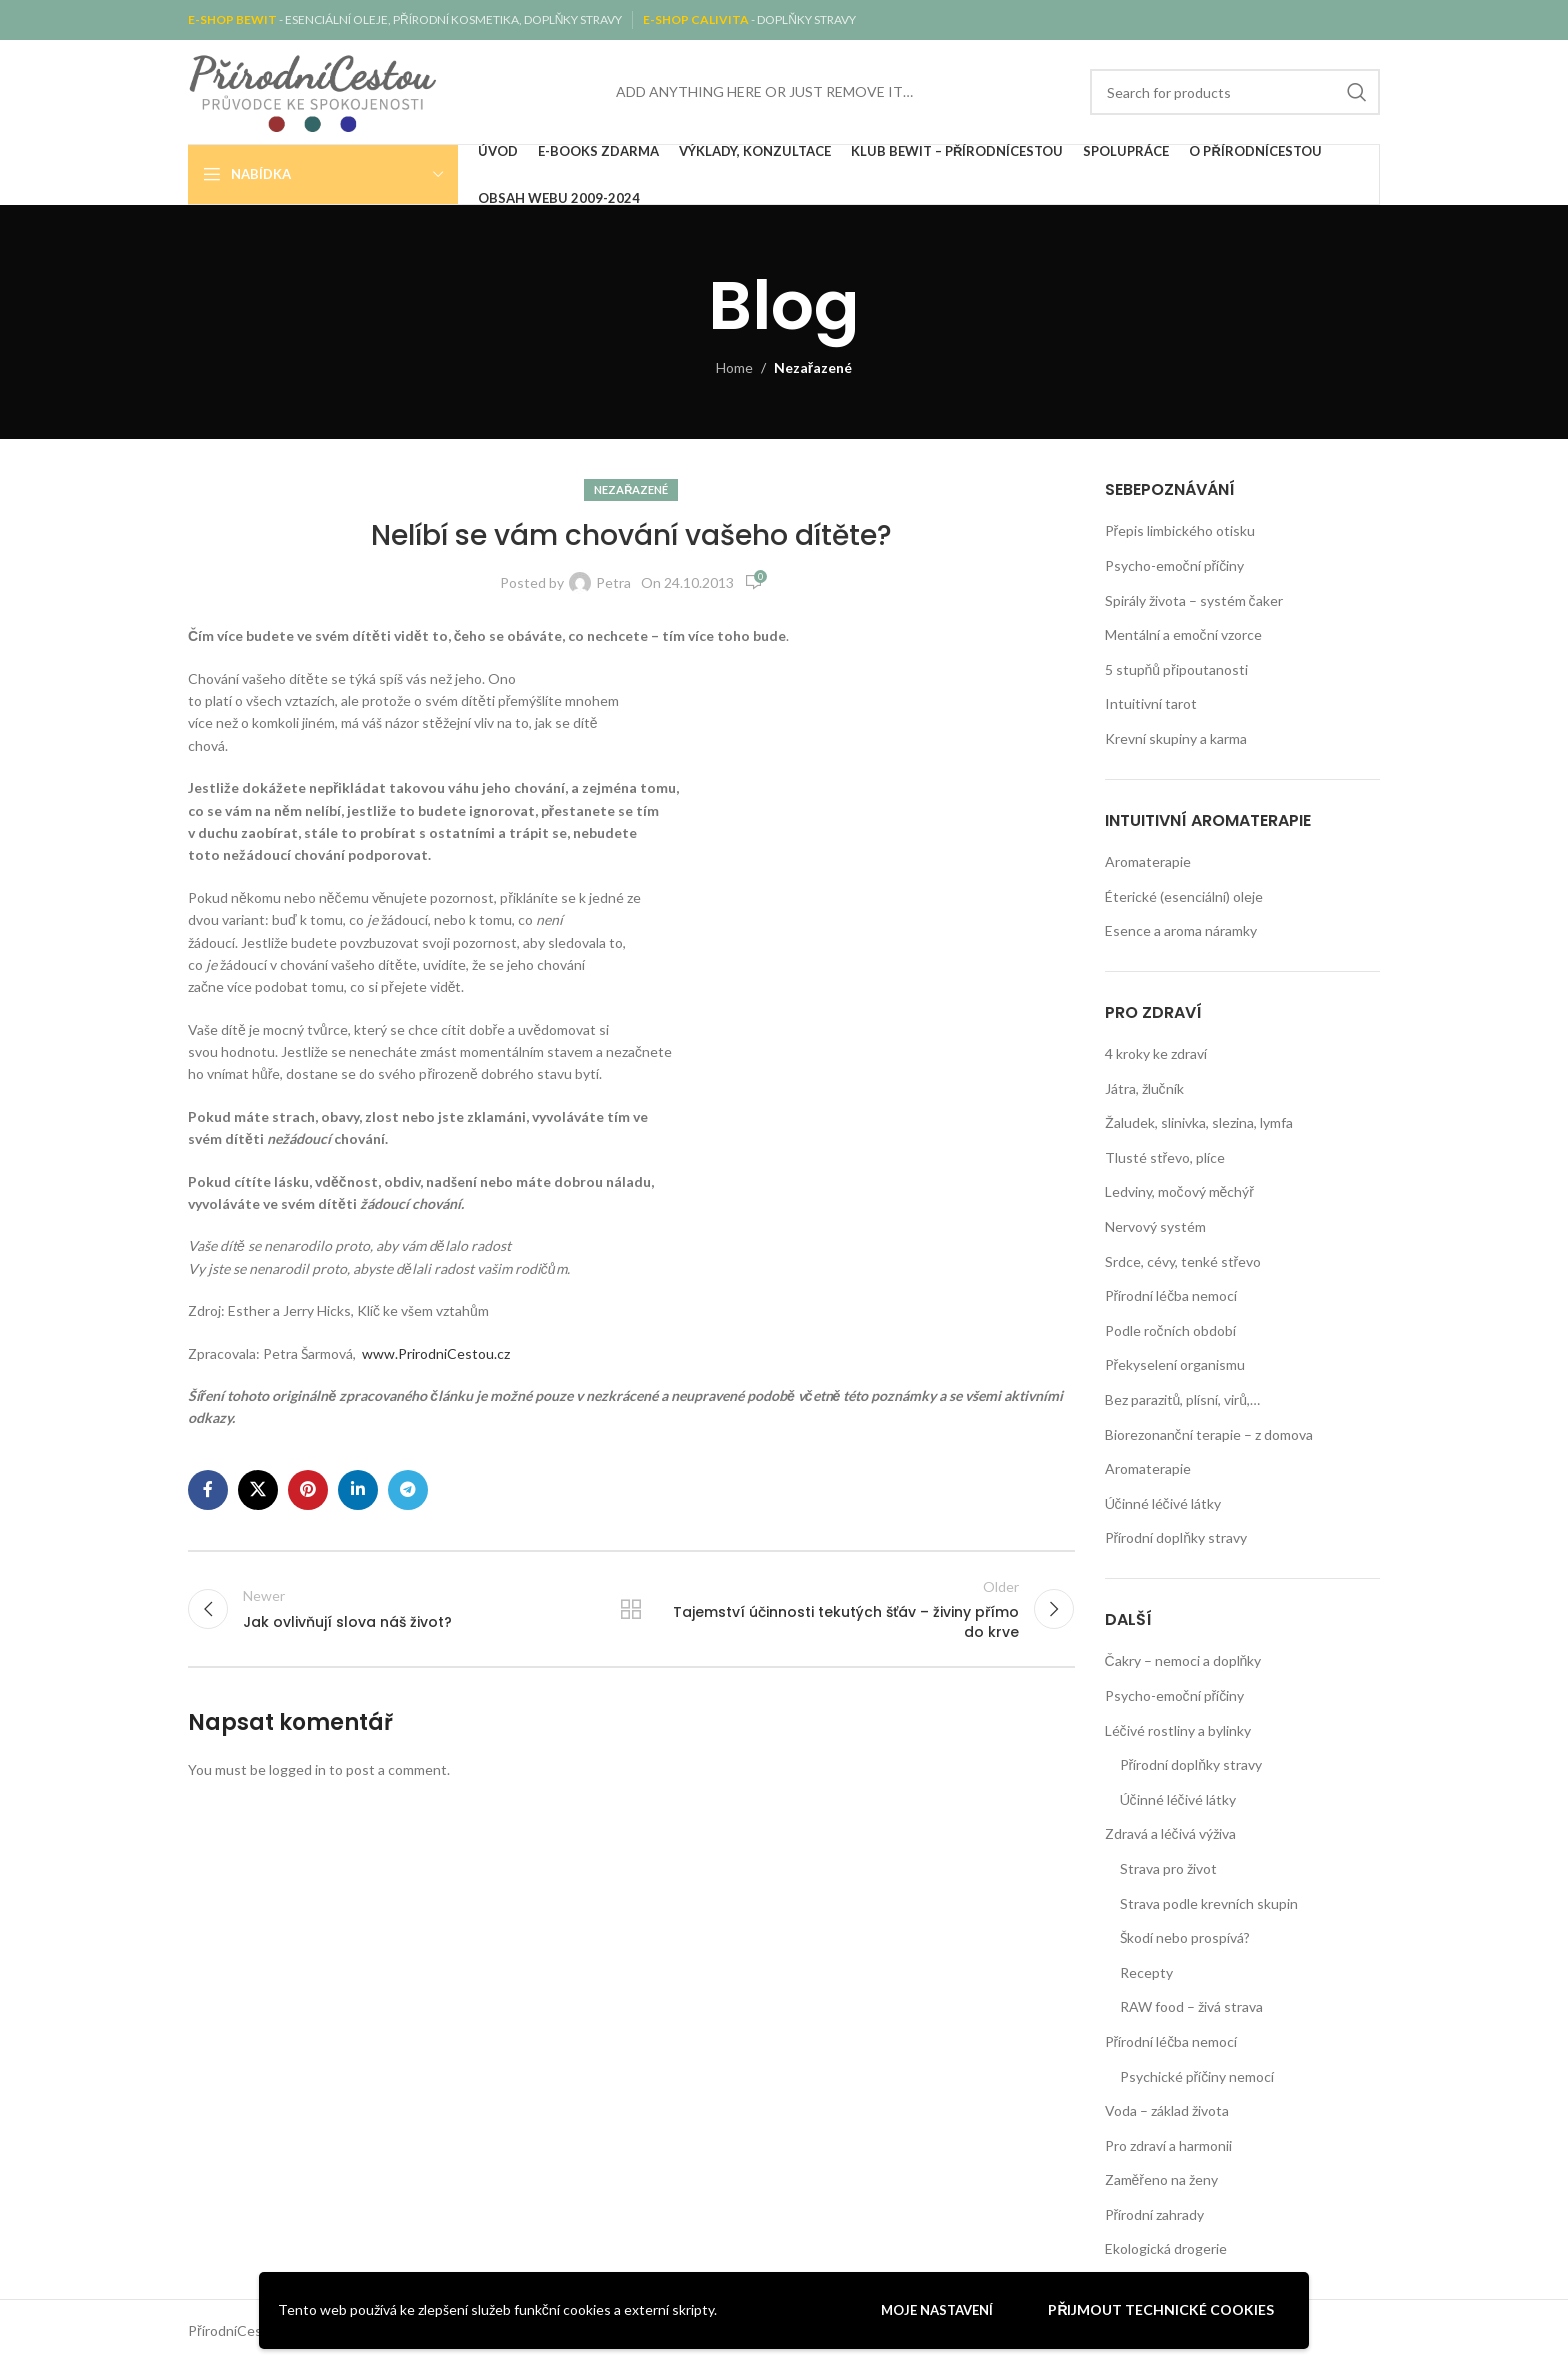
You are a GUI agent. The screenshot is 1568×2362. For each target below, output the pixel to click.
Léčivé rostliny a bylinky (1178, 1730)
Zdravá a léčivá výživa (1170, 1833)
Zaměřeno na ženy (1161, 2179)
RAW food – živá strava (1191, 2006)
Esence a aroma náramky (1181, 930)
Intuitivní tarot (1151, 703)
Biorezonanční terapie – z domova (1209, 1434)
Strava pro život (1168, 1868)
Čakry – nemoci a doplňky (1183, 1660)
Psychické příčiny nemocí (1197, 2076)
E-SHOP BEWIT (233, 19)
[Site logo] (313, 90)
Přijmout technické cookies (1161, 2309)
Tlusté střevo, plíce (1165, 1157)
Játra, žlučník (1144, 1088)
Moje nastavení (937, 2310)
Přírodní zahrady (1155, 2214)
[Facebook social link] (208, 1490)
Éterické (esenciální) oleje (1184, 896)
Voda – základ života (1167, 2110)
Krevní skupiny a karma (1176, 738)
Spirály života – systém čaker (1194, 600)
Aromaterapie (1148, 861)
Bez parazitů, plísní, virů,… (1183, 1399)
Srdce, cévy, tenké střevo (1183, 1261)
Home (734, 367)
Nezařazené (813, 367)
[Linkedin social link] (358, 1490)
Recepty (1146, 1972)
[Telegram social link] (408, 1490)
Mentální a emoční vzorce (1183, 634)
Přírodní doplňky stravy (1176, 1537)
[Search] (1235, 92)
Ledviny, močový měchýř (1179, 1191)
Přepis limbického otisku (1180, 530)
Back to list (631, 1610)
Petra (613, 582)
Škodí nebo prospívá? (1185, 1937)
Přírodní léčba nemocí (1171, 1295)
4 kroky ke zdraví (1156, 1053)
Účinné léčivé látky (1163, 1503)
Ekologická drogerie (1166, 2248)
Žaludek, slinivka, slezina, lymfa (1199, 1122)
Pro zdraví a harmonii (1168, 2145)
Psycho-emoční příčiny (1175, 565)
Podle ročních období (1170, 1330)
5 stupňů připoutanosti (1176, 669)
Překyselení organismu (1175, 1364)
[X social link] (258, 1490)
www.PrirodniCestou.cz (436, 1353)
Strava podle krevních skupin (1209, 1903)
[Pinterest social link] (308, 1490)
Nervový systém (1155, 1226)
